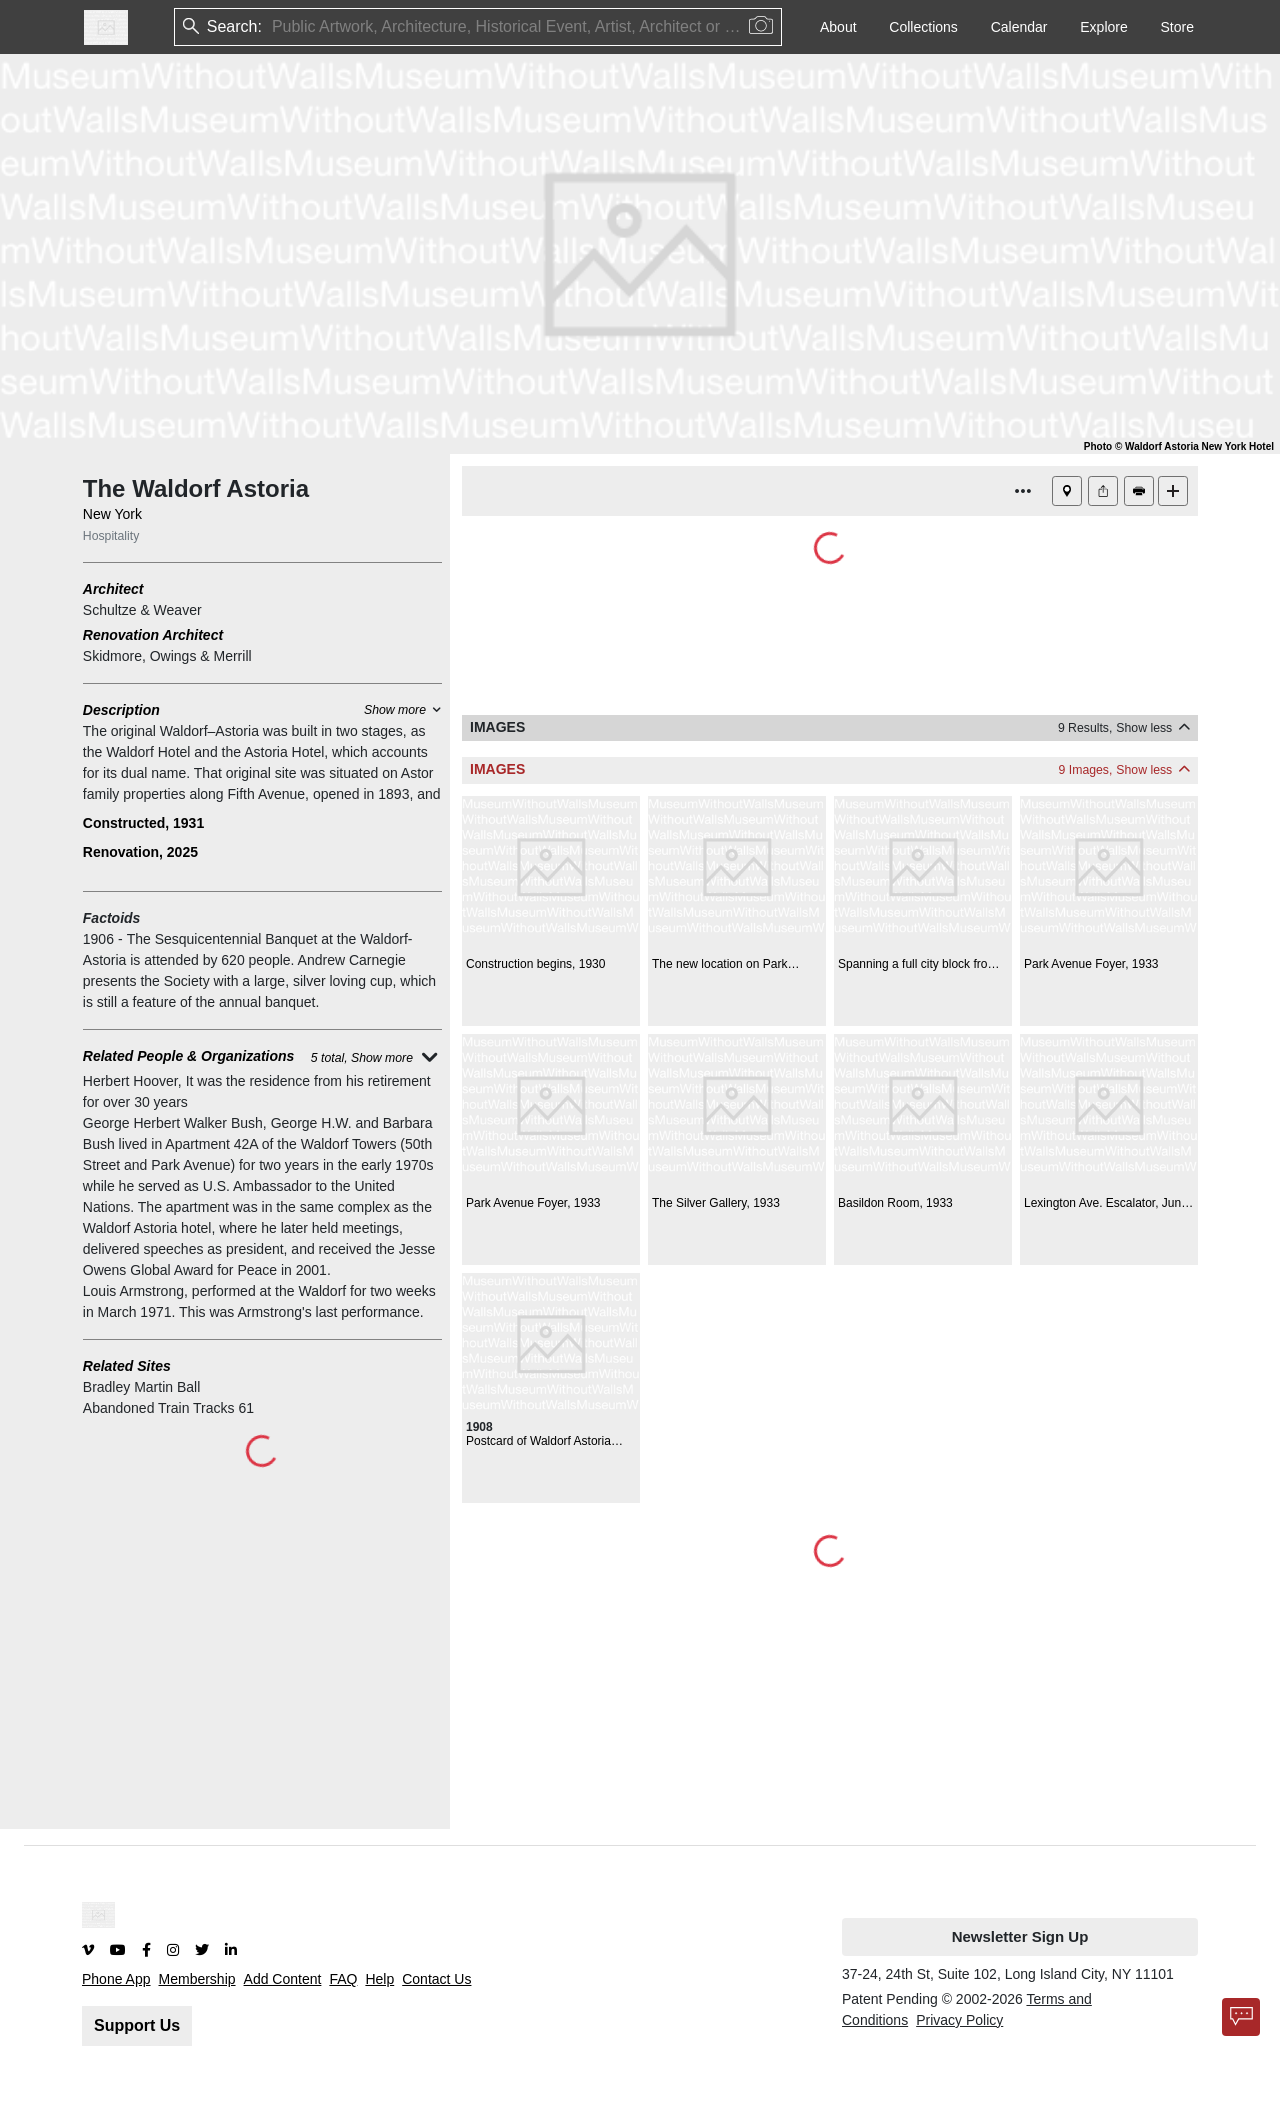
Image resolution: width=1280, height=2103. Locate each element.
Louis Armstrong (133, 1291)
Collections (923, 27)
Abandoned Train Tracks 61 (168, 1408)
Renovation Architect (153, 635)
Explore (1103, 27)
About (838, 27)
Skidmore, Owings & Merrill (167, 656)
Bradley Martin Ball (142, 1387)
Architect (113, 589)
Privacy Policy (959, 2020)
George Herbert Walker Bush (173, 1123)
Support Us (137, 2025)
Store (1177, 27)
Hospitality (111, 536)
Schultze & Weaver (142, 610)
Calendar (1019, 27)
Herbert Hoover (130, 1081)
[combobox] (274, 27)
